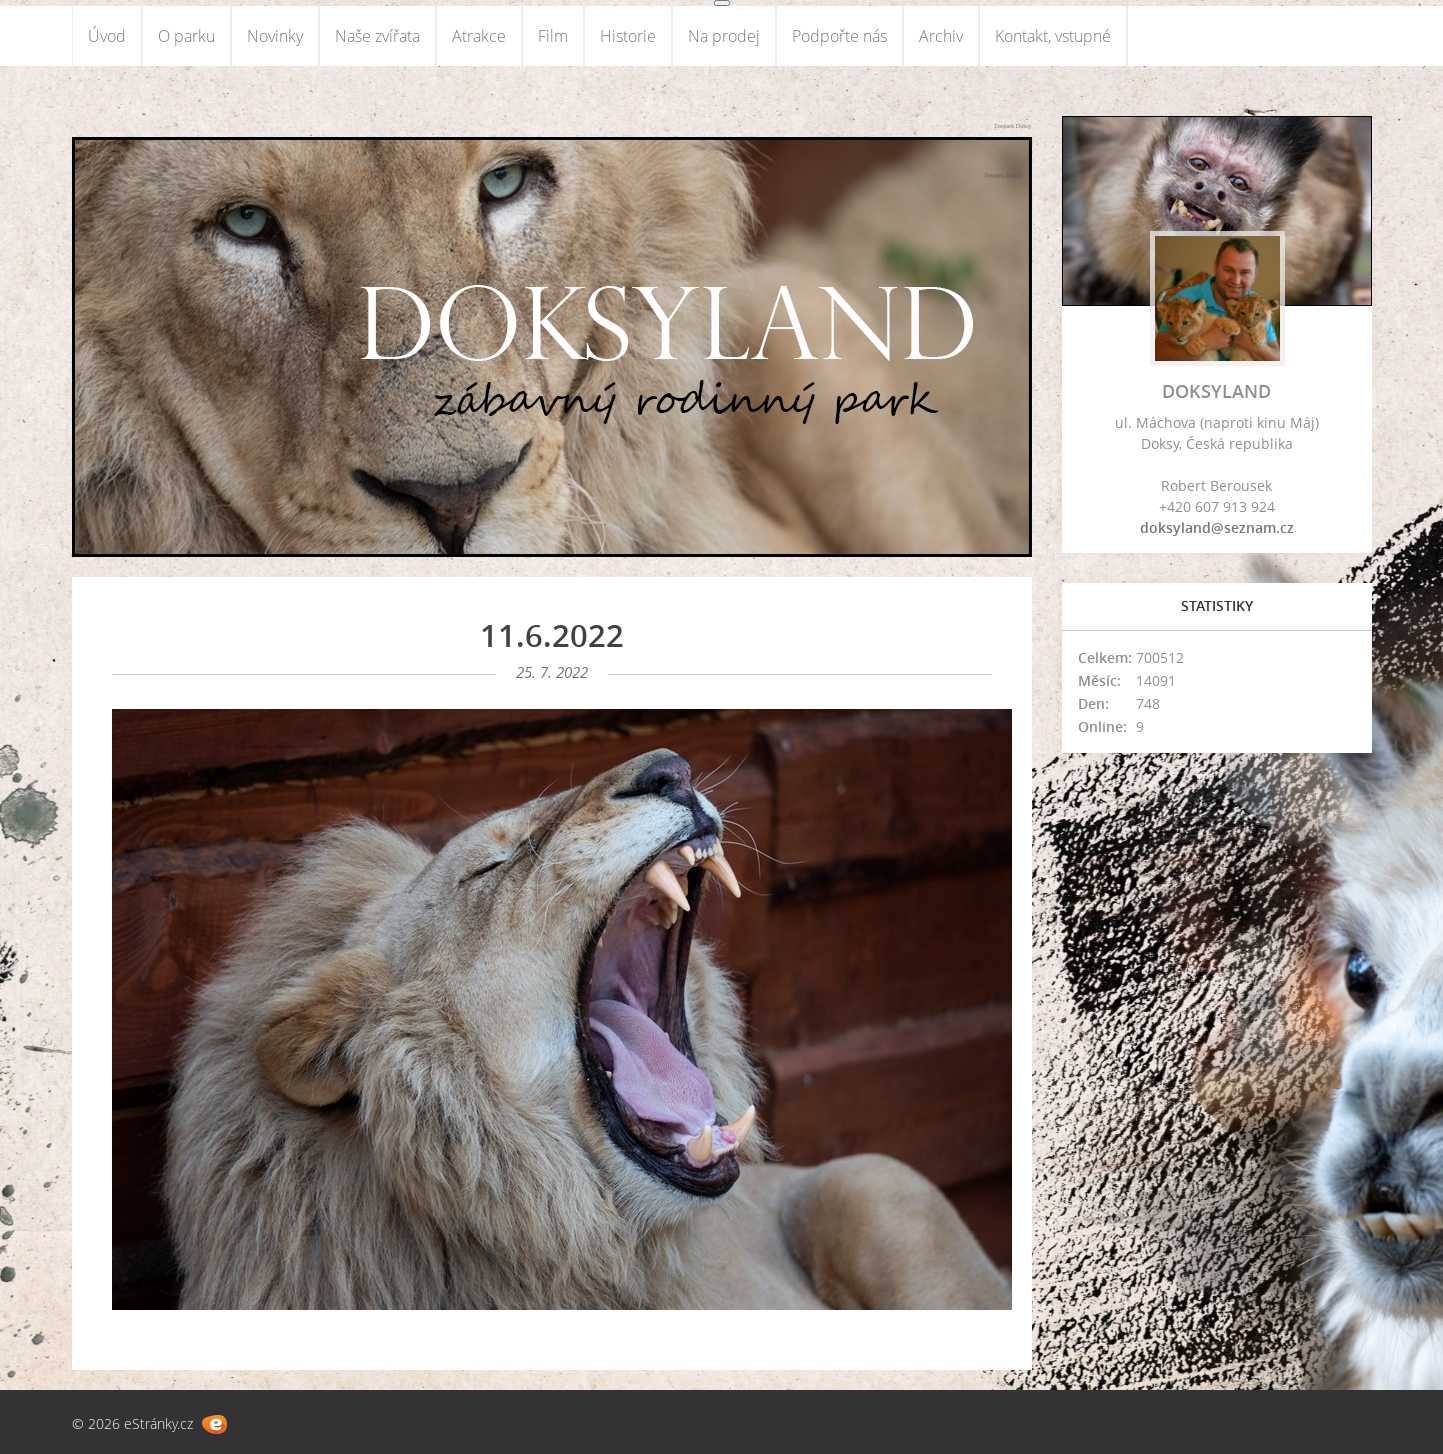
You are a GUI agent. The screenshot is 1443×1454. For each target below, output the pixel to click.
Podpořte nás (839, 36)
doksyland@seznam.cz (1217, 527)
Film (553, 36)
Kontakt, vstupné (1053, 36)
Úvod (107, 36)
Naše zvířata (377, 36)
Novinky (275, 36)
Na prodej (724, 36)
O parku (186, 36)
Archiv (941, 36)
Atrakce (479, 36)
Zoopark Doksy (1013, 126)
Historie (628, 36)
